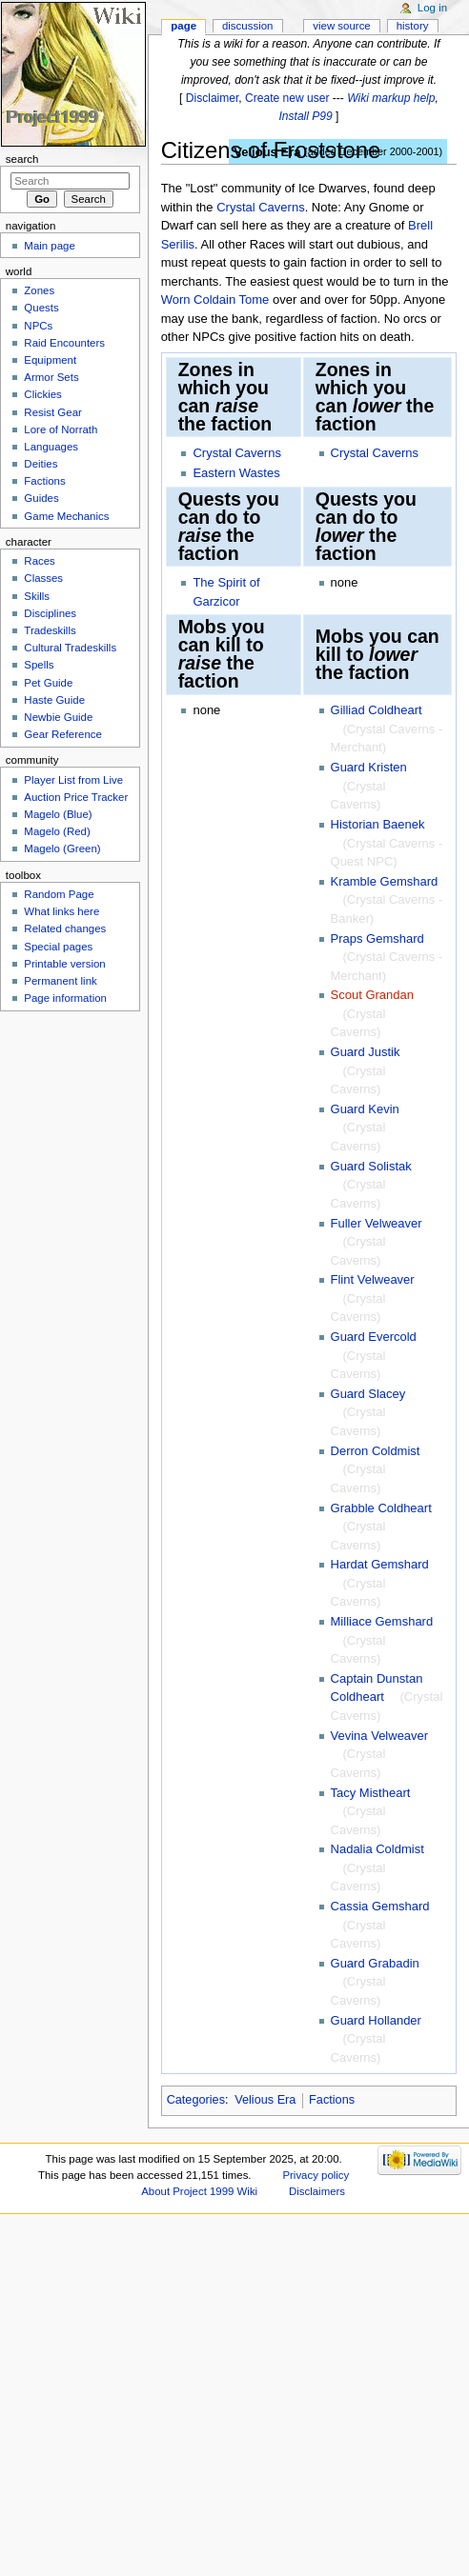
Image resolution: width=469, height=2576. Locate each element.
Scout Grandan (372, 995)
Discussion (247, 25)
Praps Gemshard (377, 938)
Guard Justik (365, 1052)
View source (341, 25)
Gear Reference (63, 734)
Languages (51, 446)
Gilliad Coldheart (376, 710)
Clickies (42, 394)
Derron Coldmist (375, 1451)
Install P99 (305, 116)
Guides (41, 498)
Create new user (287, 98)
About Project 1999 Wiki (199, 2191)
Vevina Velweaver (380, 1735)
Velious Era (265, 2100)
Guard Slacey (368, 1394)
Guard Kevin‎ (365, 1109)
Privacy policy (315, 2175)
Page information (65, 998)
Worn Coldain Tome (215, 299)
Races (39, 561)
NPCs (38, 325)
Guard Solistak (371, 1166)
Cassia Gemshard (380, 1906)
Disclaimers (317, 2191)
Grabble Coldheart (381, 1508)
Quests (41, 307)
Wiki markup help (391, 98)
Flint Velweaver (373, 1279)
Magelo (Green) (62, 848)
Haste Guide (54, 700)
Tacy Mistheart (371, 1793)
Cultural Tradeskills (70, 647)
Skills (37, 596)
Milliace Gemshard (382, 1621)
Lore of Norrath (60, 429)
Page (183, 25)
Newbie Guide (58, 717)
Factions (332, 2100)
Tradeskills (49, 630)
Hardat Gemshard (380, 1564)
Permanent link (60, 981)
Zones (39, 290)
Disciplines (50, 613)
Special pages (58, 946)
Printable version (64, 963)
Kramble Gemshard (384, 881)
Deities (40, 463)
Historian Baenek (378, 824)
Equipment (50, 360)
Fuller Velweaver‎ (376, 1223)
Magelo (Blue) (58, 814)
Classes (43, 578)
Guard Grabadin (375, 1963)
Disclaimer (212, 98)
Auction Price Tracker (76, 797)
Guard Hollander (376, 2020)
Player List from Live (73, 780)
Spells (38, 664)
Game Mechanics (66, 516)
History (413, 25)
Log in (432, 7)
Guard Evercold (374, 1336)
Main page (49, 245)
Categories (196, 2100)
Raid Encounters (64, 343)
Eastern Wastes (236, 473)
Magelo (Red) (57, 831)
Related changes (65, 928)
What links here (61, 911)
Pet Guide (48, 683)
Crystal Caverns (260, 207)
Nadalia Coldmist (377, 1849)
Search (22, 159)
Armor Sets (51, 377)
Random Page (58, 894)
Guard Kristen (369, 767)
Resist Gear (52, 412)
